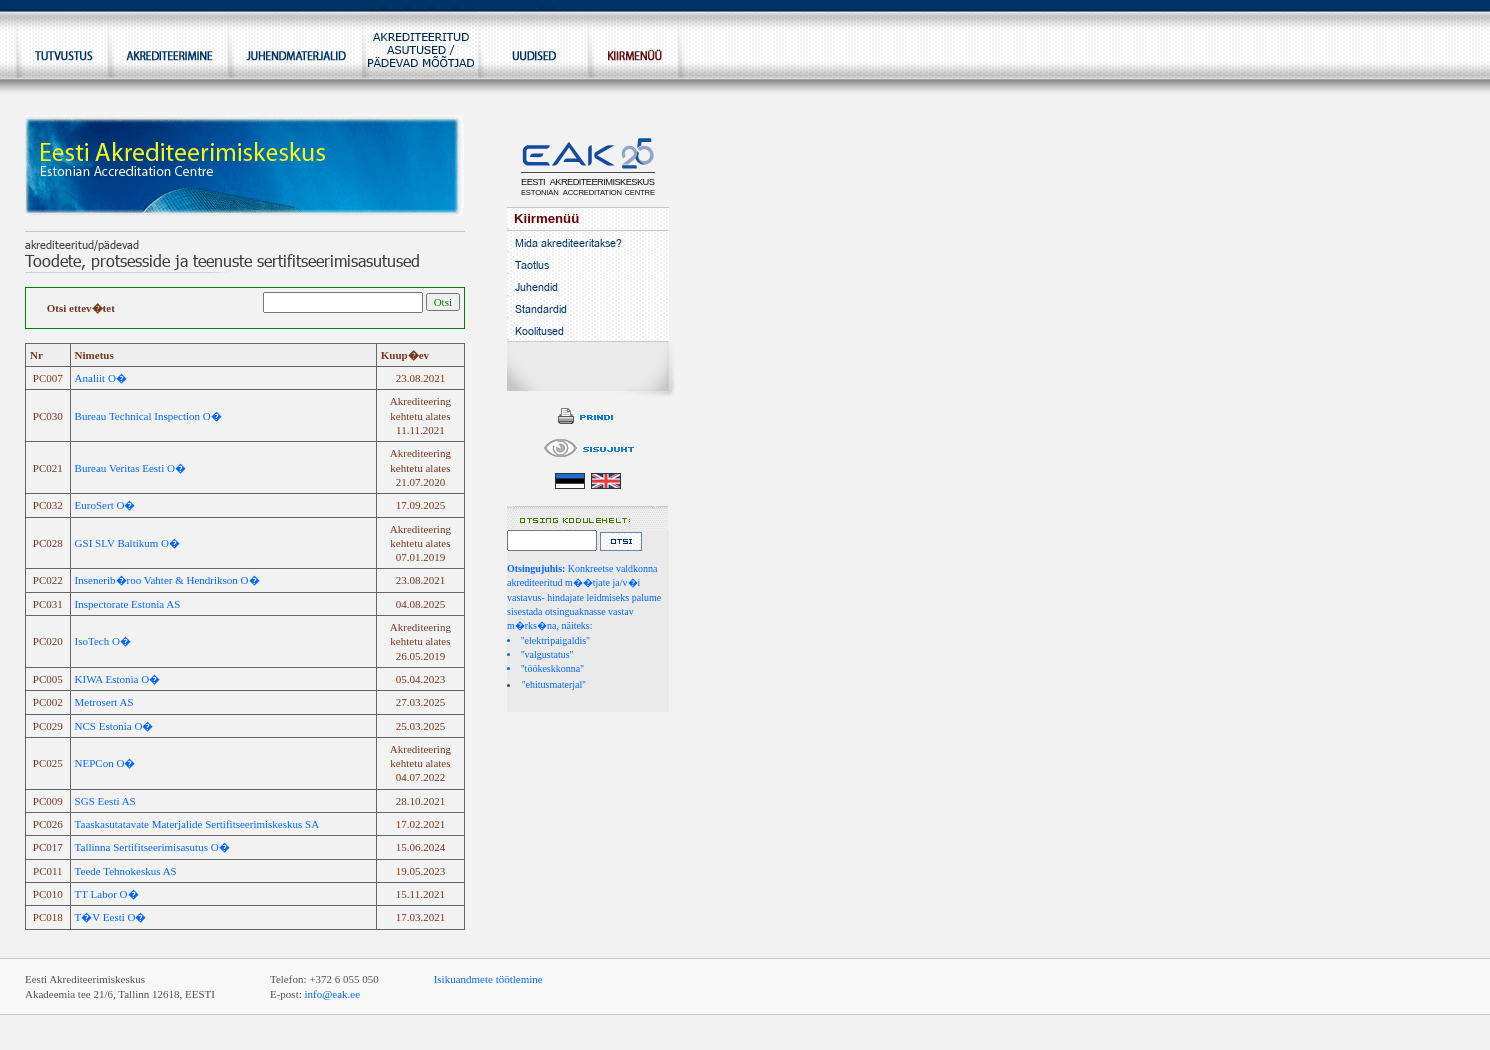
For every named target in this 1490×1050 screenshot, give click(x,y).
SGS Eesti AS (105, 801)
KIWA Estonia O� (118, 679)
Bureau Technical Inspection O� (148, 416)
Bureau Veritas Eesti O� (130, 468)
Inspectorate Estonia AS (128, 604)
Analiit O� (101, 378)
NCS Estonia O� (114, 726)
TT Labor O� (107, 894)
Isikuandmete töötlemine (488, 979)
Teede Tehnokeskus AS (126, 871)
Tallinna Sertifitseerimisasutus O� (152, 847)
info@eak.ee (333, 994)
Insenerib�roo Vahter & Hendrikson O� (167, 580)
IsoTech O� (103, 641)
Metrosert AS (104, 702)
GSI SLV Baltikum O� (127, 543)
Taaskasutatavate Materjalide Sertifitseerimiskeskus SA (197, 824)
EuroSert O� (105, 505)
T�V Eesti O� (111, 917)
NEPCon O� (105, 763)
